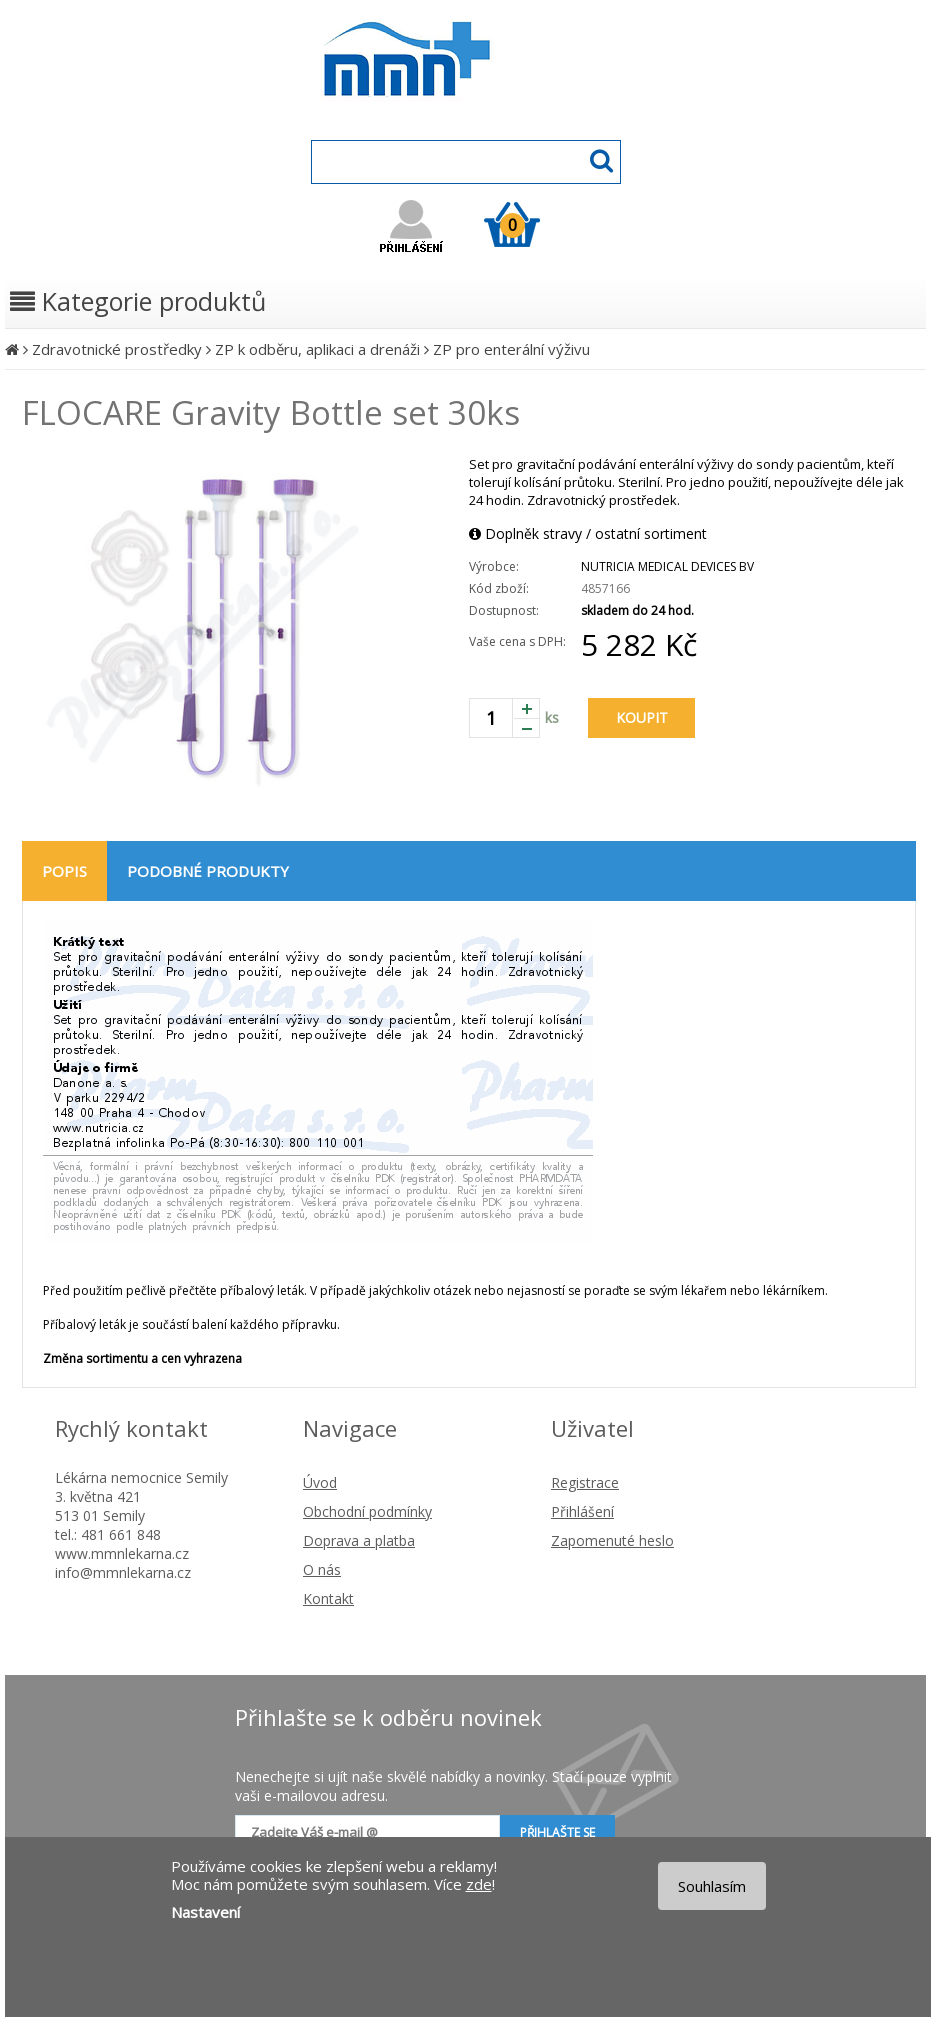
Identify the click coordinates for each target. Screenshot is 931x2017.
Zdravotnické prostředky (117, 349)
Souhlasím (712, 1886)
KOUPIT (642, 717)
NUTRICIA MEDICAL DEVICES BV (667, 566)
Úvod (320, 1482)
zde (479, 1884)
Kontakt (328, 1598)
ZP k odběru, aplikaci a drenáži (317, 349)
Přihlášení (582, 1511)
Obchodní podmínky (367, 1511)
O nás (322, 1569)
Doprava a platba (359, 1540)
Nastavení (205, 1912)
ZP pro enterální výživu (511, 349)
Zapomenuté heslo (612, 1540)
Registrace (585, 1482)
